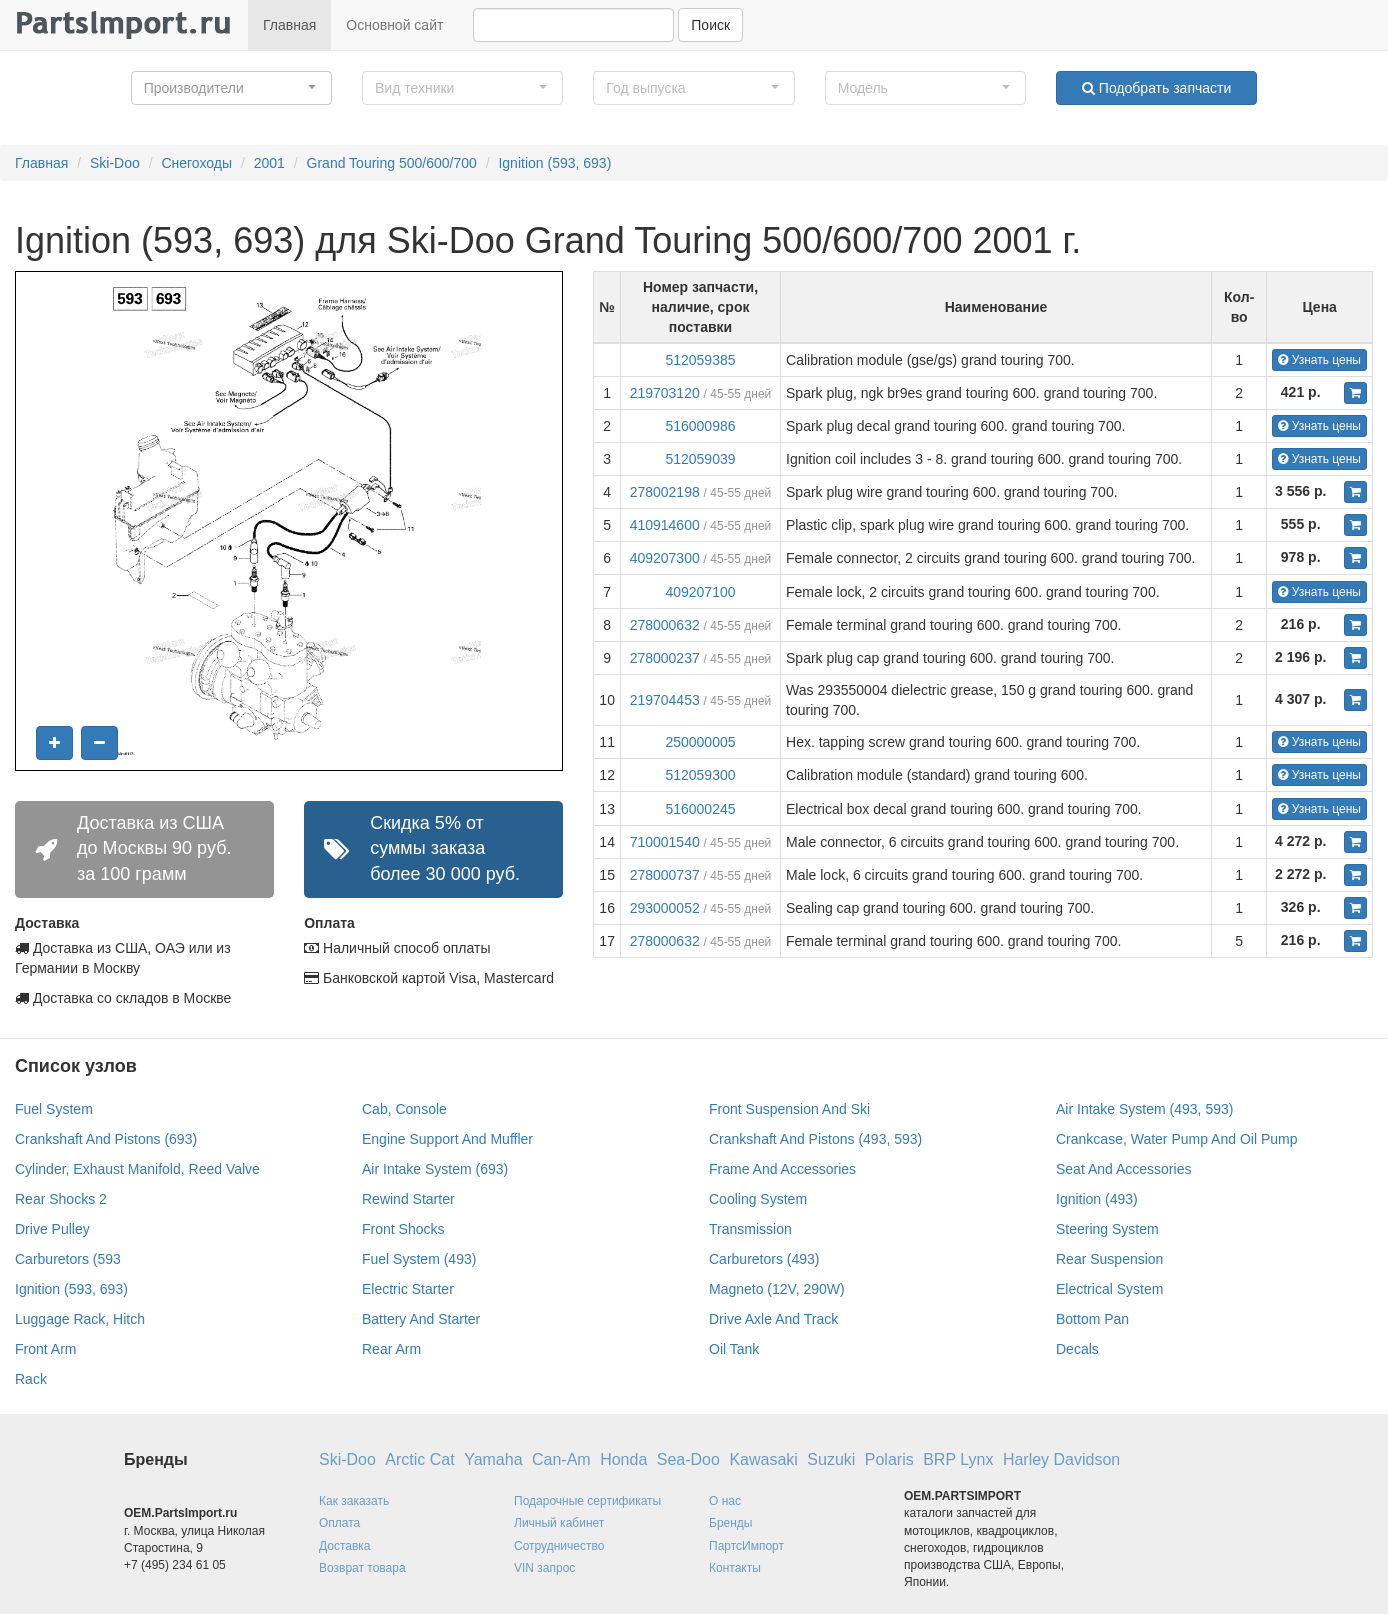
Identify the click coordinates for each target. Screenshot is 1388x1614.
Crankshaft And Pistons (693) (106, 1139)
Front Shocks (403, 1229)
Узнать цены (1319, 360)
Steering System (1107, 1229)
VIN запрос (544, 1568)
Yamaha (493, 1459)
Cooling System (758, 1199)
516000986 (700, 426)
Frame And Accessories (782, 1169)
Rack (31, 1379)
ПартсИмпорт (746, 1546)
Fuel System (54, 1109)
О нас (725, 1501)
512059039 (700, 459)
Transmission (750, 1229)
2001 (269, 163)
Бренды (730, 1523)
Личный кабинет (559, 1523)
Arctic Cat (419, 1459)
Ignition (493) (1097, 1199)
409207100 (700, 592)
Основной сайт (394, 25)
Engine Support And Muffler (447, 1139)
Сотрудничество (559, 1546)
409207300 (665, 558)
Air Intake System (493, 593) (1144, 1109)
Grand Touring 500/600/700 (392, 163)
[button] (231, 88)
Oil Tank (734, 1349)
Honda (623, 1459)
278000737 (665, 875)
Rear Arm (391, 1349)
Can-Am (561, 1459)
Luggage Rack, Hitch (80, 1319)
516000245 (700, 809)
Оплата (339, 1523)
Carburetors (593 (68, 1259)
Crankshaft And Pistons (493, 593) (815, 1139)
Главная (289, 25)
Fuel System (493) (419, 1259)
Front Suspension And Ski (789, 1109)
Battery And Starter (421, 1319)
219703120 (665, 393)
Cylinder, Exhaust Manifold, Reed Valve (137, 1169)
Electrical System (1109, 1289)
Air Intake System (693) (435, 1169)
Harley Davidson (1061, 1459)
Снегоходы (196, 163)
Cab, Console (404, 1109)
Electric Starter (408, 1289)
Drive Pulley (52, 1229)
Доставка (345, 1546)
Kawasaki (763, 1459)
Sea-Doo (688, 1459)
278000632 (665, 625)
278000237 (665, 658)
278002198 (665, 492)
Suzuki (831, 1459)
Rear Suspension (1109, 1259)
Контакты (735, 1568)
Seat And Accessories (1123, 1169)
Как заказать (354, 1501)
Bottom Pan (1092, 1319)
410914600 (665, 525)
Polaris (889, 1459)
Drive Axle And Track (773, 1319)
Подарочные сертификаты (587, 1501)
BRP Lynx (958, 1459)
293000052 (665, 908)
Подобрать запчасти (1156, 88)
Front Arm (45, 1349)
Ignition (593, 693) (554, 163)
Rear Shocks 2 (61, 1199)
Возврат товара (362, 1568)
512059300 (700, 775)
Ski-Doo (115, 163)
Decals (1077, 1349)
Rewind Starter (408, 1199)
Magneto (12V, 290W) (777, 1289)
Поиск (710, 25)
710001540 (665, 842)
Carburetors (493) (764, 1259)
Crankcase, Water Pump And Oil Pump (1176, 1139)
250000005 (700, 742)
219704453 (665, 700)
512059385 (700, 360)
